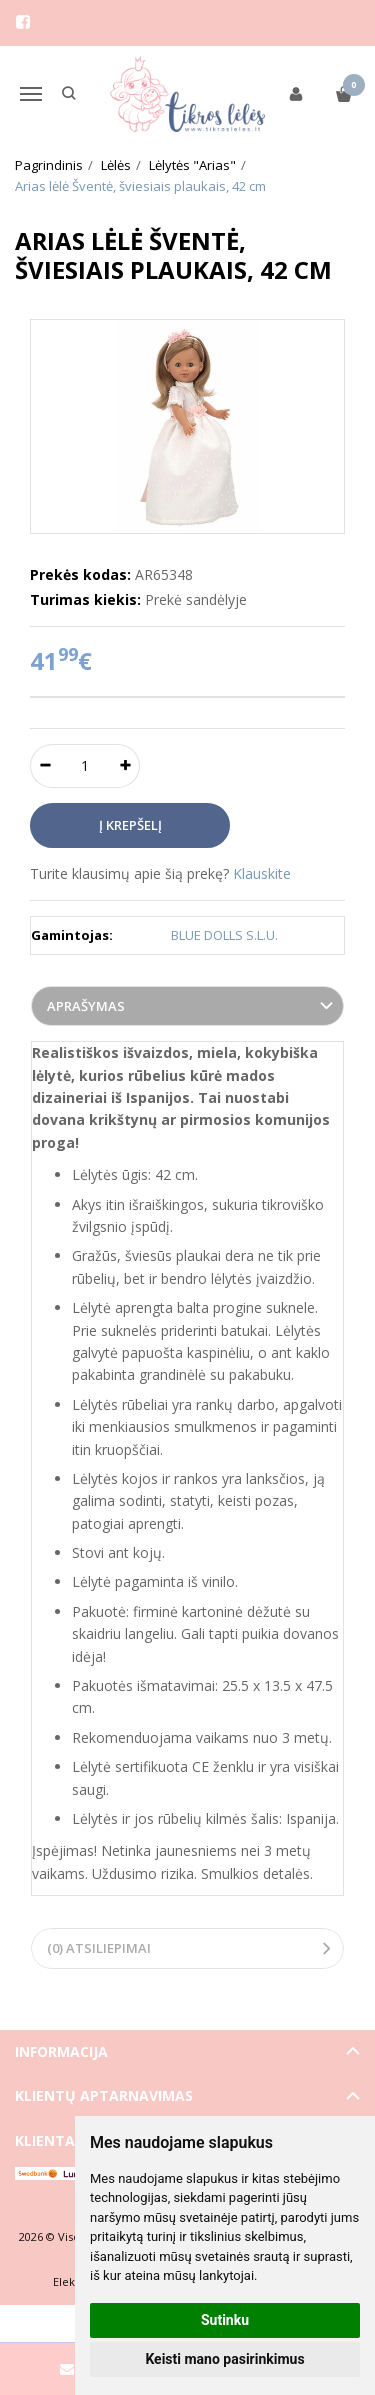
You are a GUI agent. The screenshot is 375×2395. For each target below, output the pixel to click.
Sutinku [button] (225, 2320)
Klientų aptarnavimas (104, 2095)
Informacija (61, 2051)
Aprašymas (86, 1006)
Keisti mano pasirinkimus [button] (224, 2359)
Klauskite (262, 873)
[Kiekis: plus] (125, 766)
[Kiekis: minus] (44, 766)
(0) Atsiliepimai (99, 1948)
